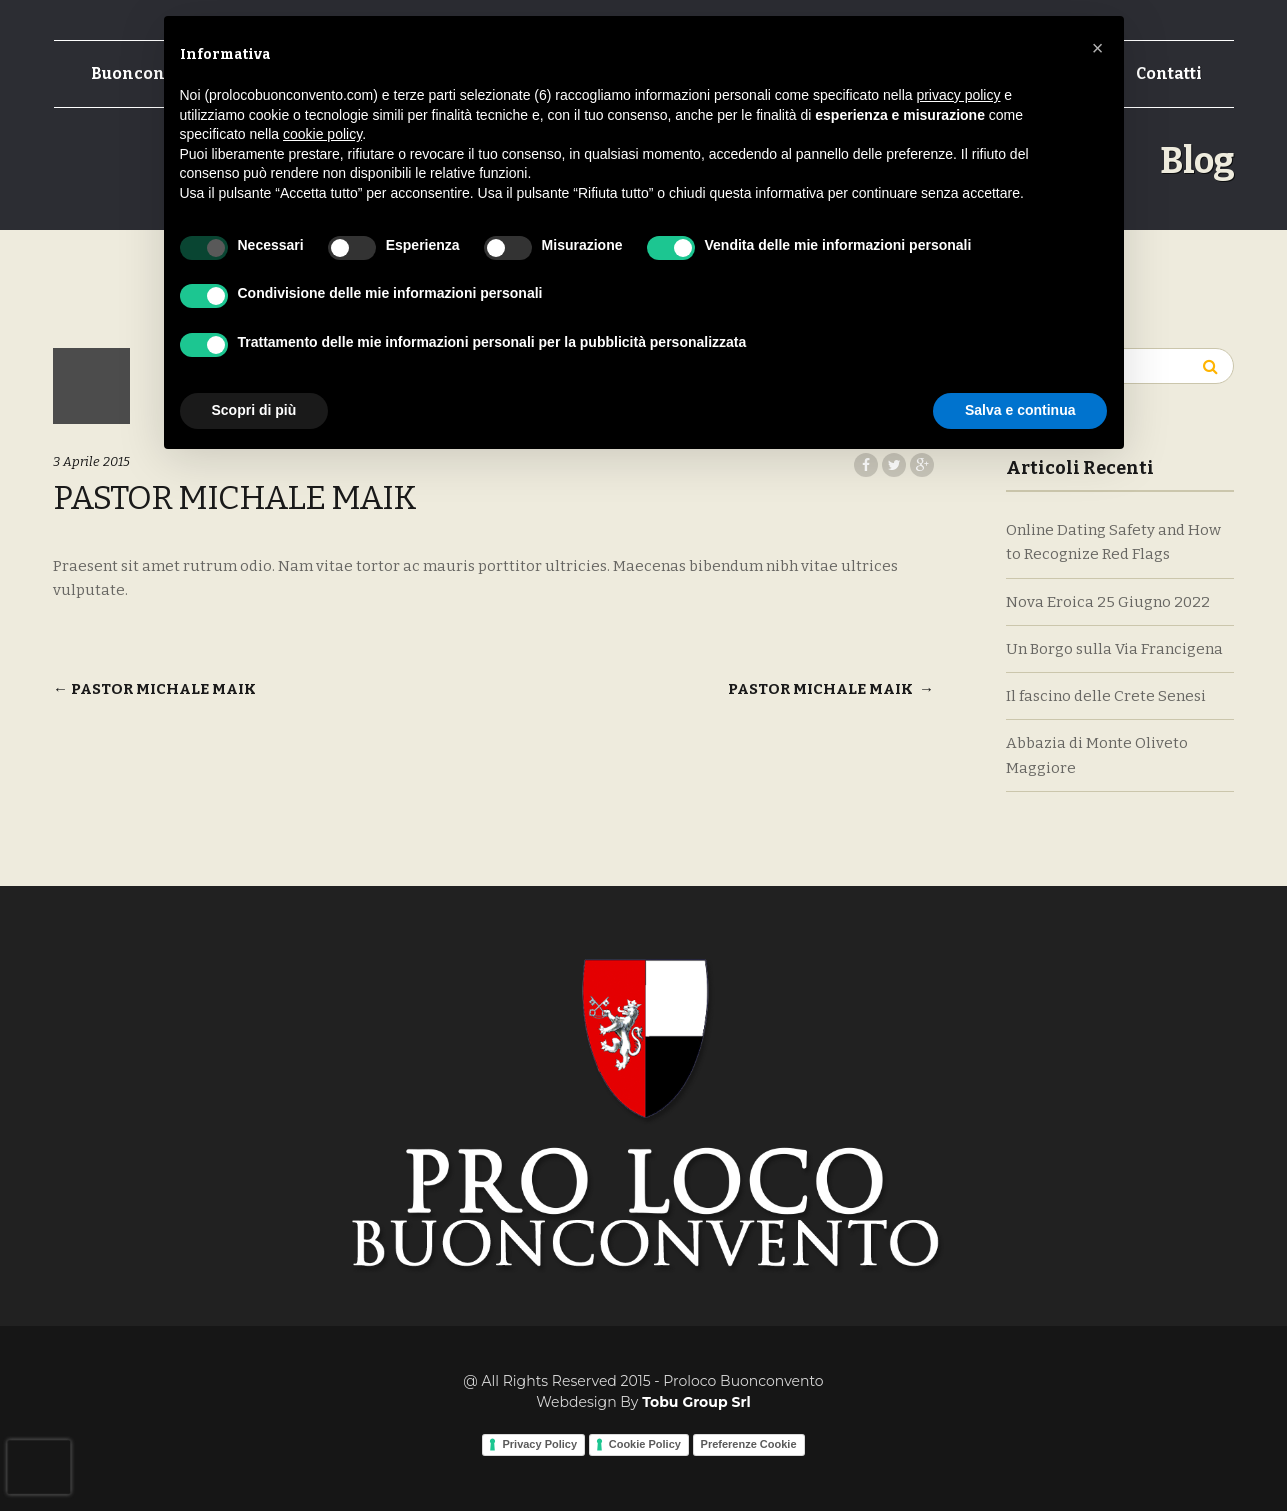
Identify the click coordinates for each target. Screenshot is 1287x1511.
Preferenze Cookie (749, 1444)
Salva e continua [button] (1020, 410)
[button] (1098, 48)
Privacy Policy (539, 1444)
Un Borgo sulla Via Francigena (1114, 649)
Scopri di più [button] (254, 410)
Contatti (1169, 73)
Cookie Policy (645, 1444)
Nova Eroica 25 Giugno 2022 (1108, 602)
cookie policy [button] (322, 134)
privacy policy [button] (958, 95)
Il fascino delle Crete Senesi (1106, 696)
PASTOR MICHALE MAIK (154, 689)
